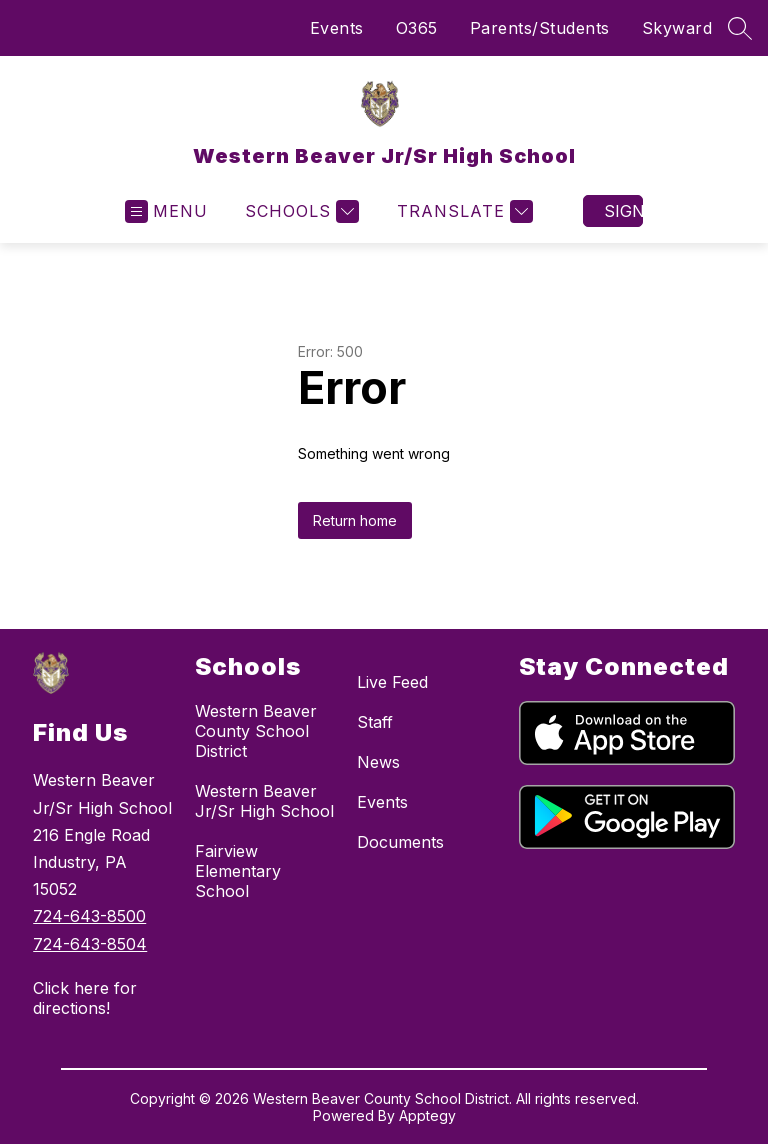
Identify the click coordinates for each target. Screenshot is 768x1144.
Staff (375, 722)
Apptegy (427, 1115)
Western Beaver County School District (256, 731)
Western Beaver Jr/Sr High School (264, 801)
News (378, 762)
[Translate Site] (462, 211)
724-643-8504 (90, 944)
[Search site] (740, 28)
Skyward (677, 28)
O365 (417, 28)
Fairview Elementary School (238, 871)
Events (337, 28)
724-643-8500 (89, 916)
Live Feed (392, 682)
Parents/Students (540, 28)
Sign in (623, 211)
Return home (355, 520)
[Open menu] (166, 211)
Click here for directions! (85, 998)
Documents (400, 842)
